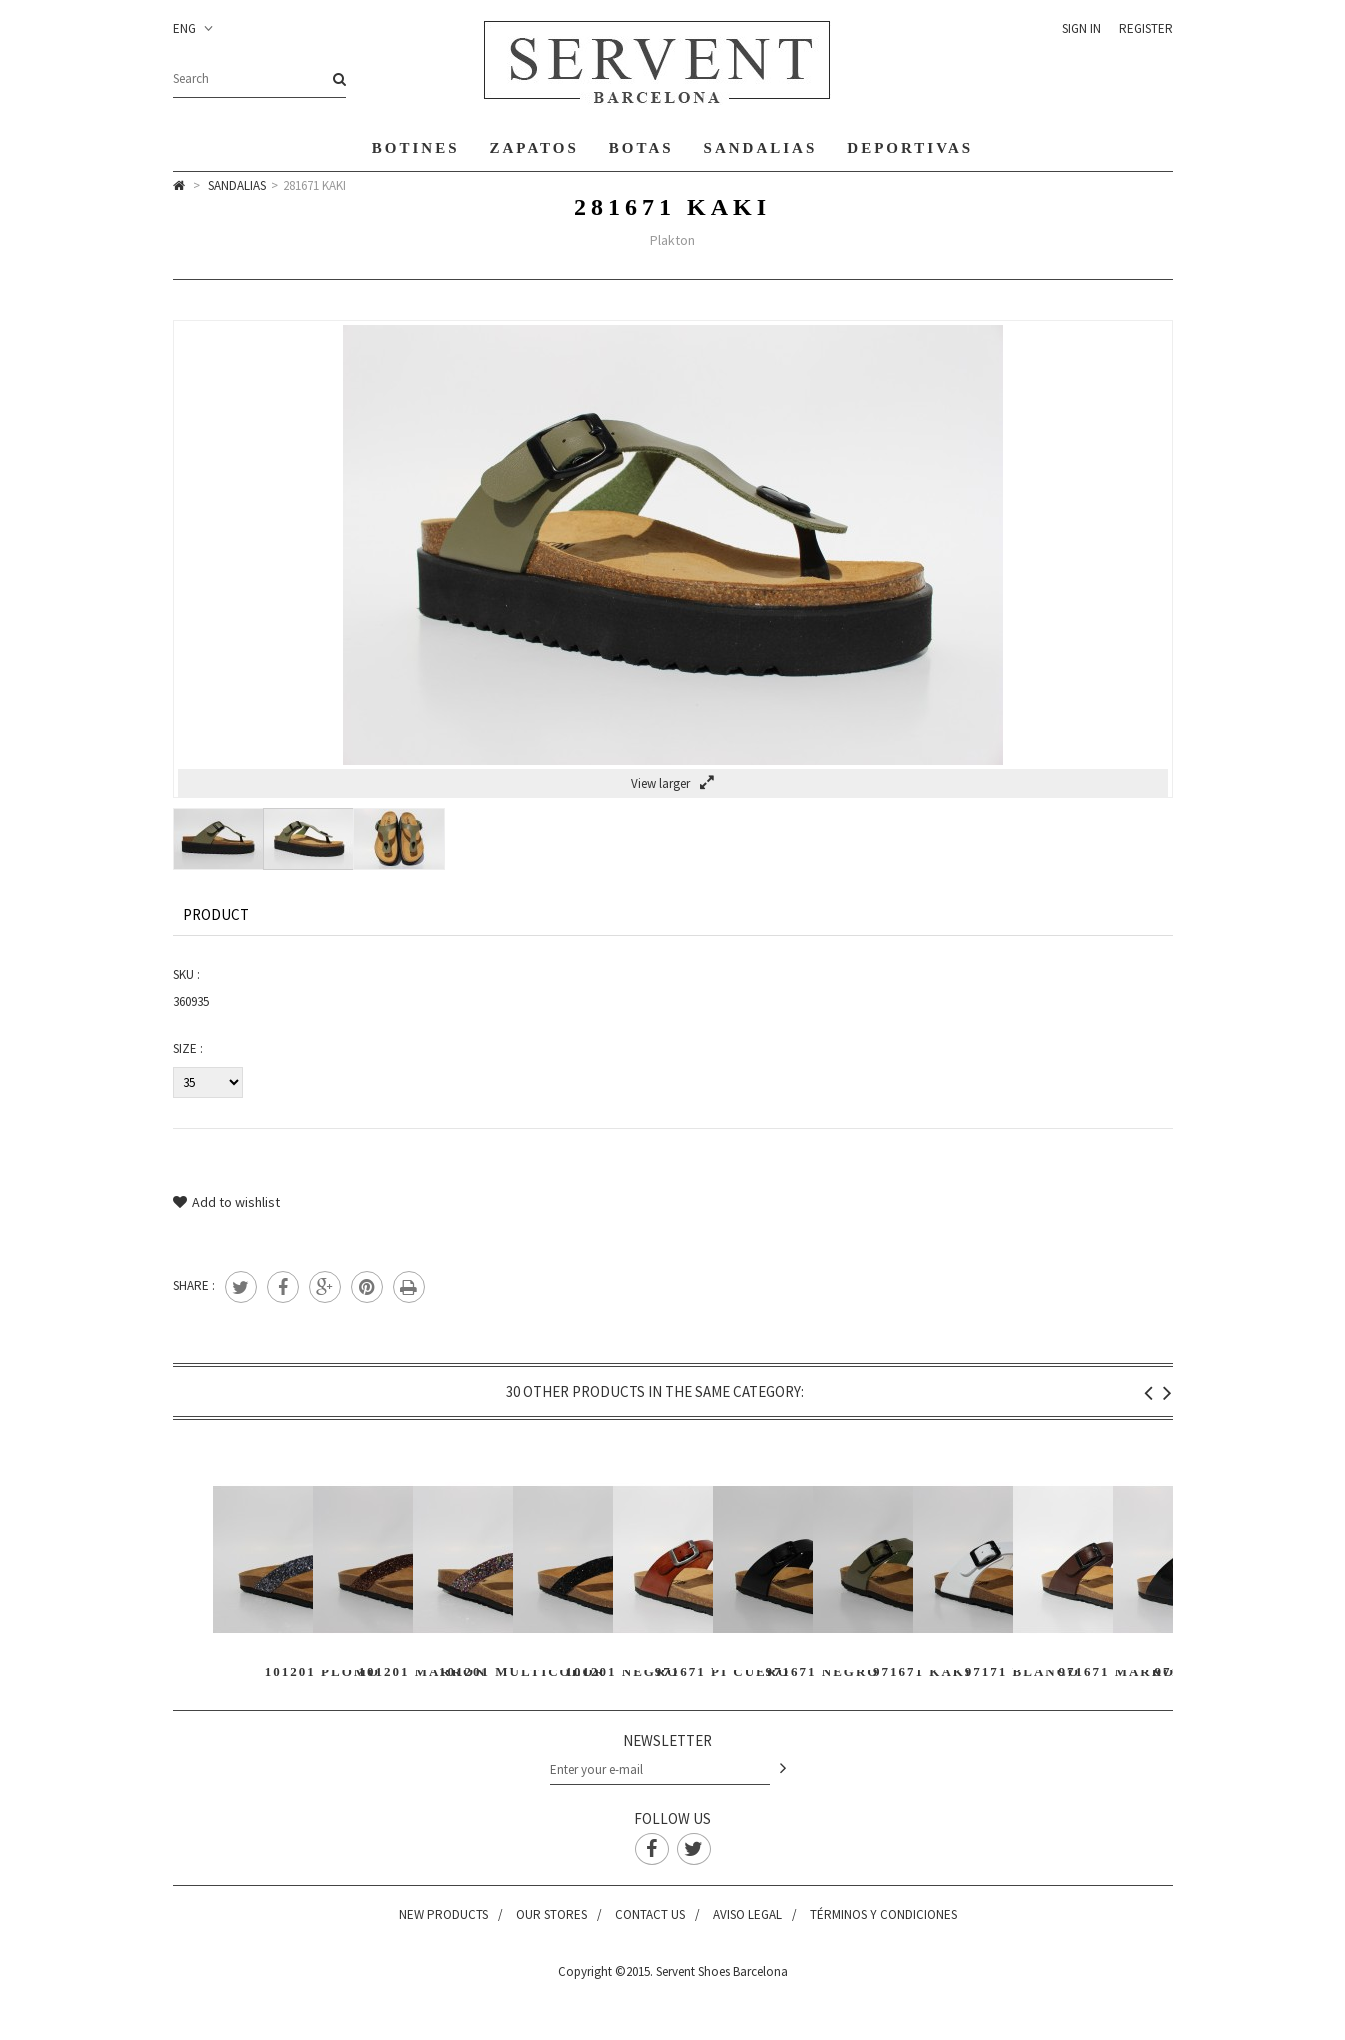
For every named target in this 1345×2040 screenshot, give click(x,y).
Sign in (1081, 28)
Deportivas (910, 148)
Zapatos (534, 148)
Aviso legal (747, 1914)
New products (443, 1914)
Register (1146, 28)
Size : (188, 1048)
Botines (416, 148)
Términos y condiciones (883, 1914)
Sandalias (761, 148)
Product (216, 914)
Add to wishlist (226, 1202)
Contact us (650, 1914)
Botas (641, 148)
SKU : (186, 974)
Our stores (551, 1914)
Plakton (672, 240)
